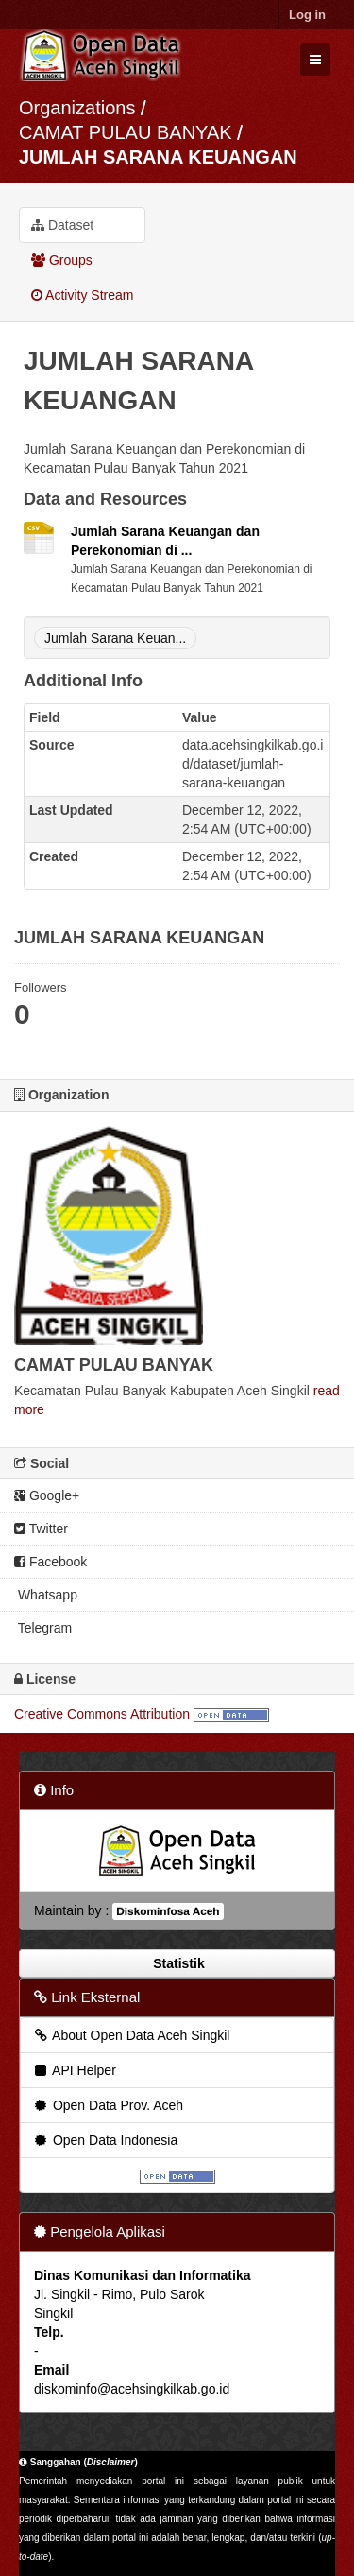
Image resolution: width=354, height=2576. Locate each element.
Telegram (43, 1627)
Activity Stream (82, 295)
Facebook (50, 1561)
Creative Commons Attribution (102, 1713)
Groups (62, 260)
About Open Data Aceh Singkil (130, 2035)
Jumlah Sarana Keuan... (115, 638)
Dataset (62, 225)
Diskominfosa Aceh (167, 1911)
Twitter (41, 1528)
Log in (307, 15)
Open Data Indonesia (104, 2140)
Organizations (77, 107)
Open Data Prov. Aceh (107, 2105)
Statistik (176, 1963)
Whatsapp (45, 1594)
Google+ (46, 1495)
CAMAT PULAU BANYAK (128, 132)
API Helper (74, 2070)
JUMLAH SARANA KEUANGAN (158, 157)
